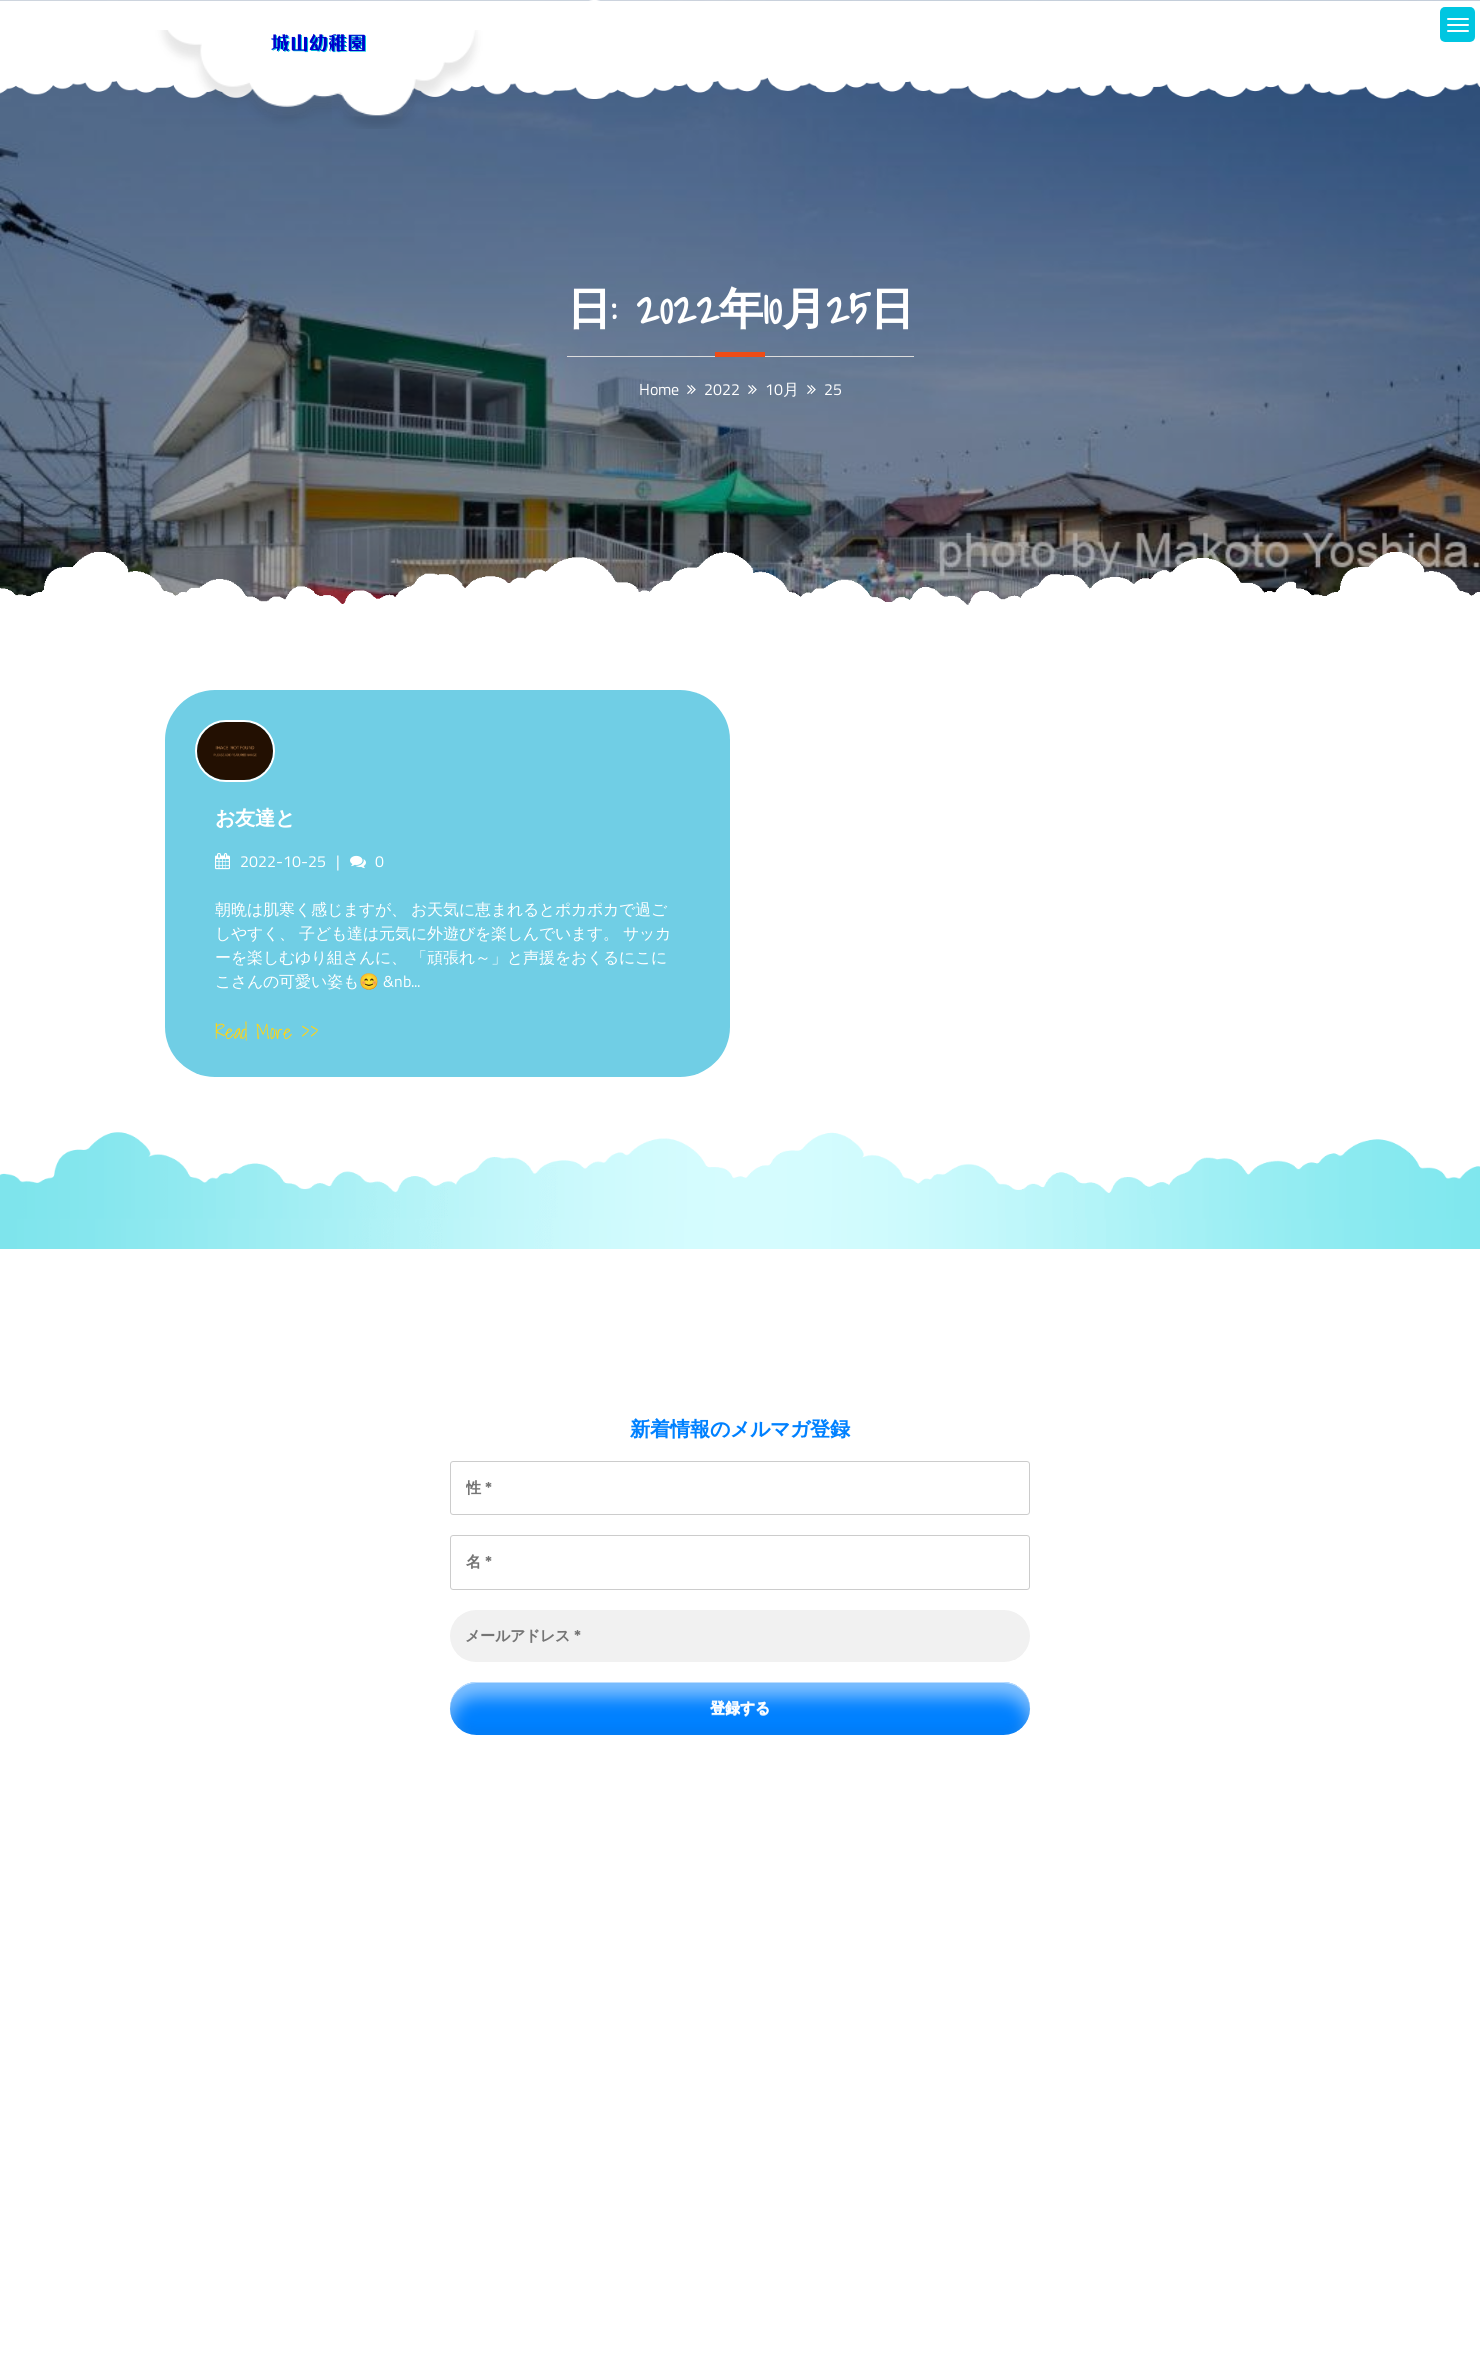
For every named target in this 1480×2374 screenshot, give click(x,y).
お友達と (255, 818)
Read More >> (267, 1032)
